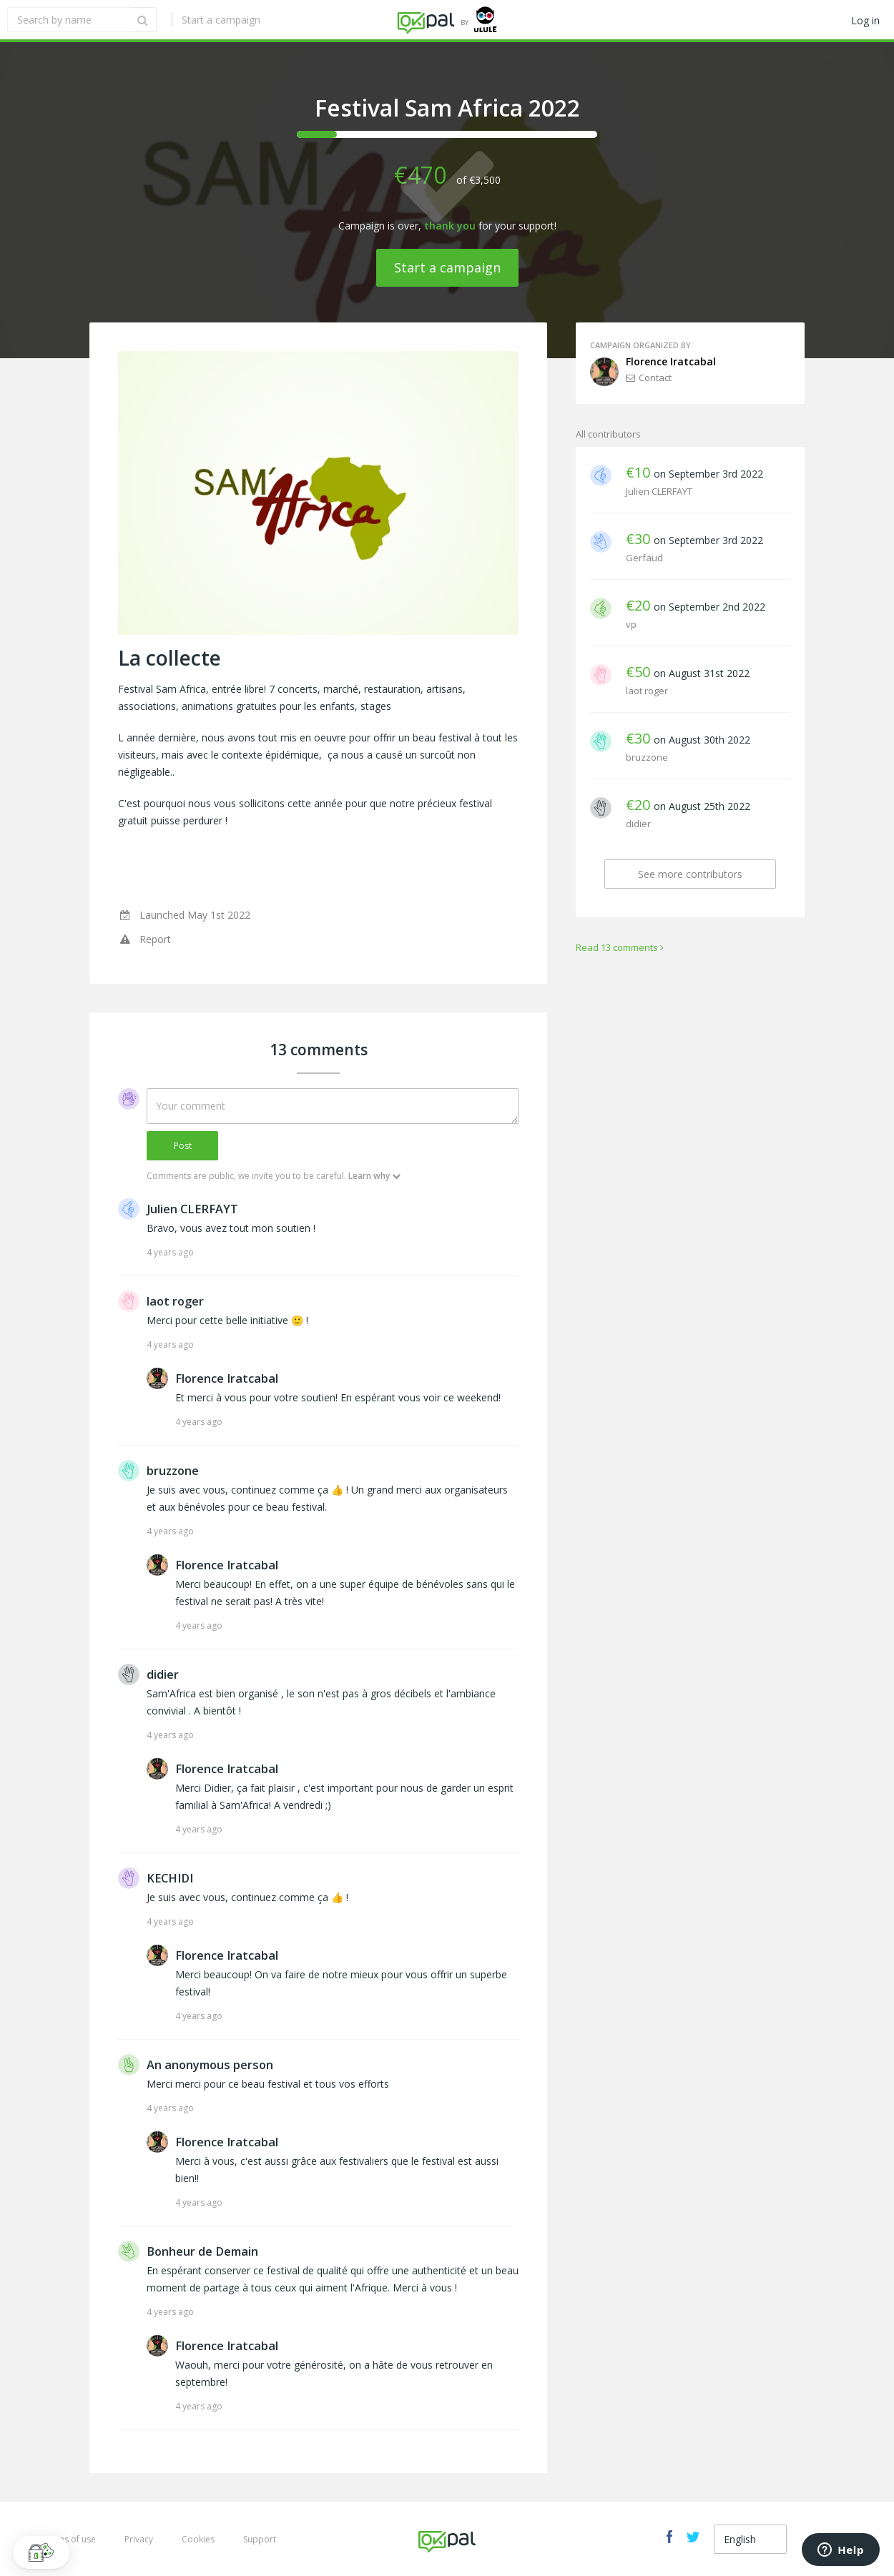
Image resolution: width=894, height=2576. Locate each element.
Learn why (374, 1176)
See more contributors (690, 874)
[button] (41, 2552)
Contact (649, 377)
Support (259, 2539)
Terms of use (69, 2539)
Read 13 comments (620, 947)
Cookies (198, 2539)
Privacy (138, 2539)
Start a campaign (220, 19)
